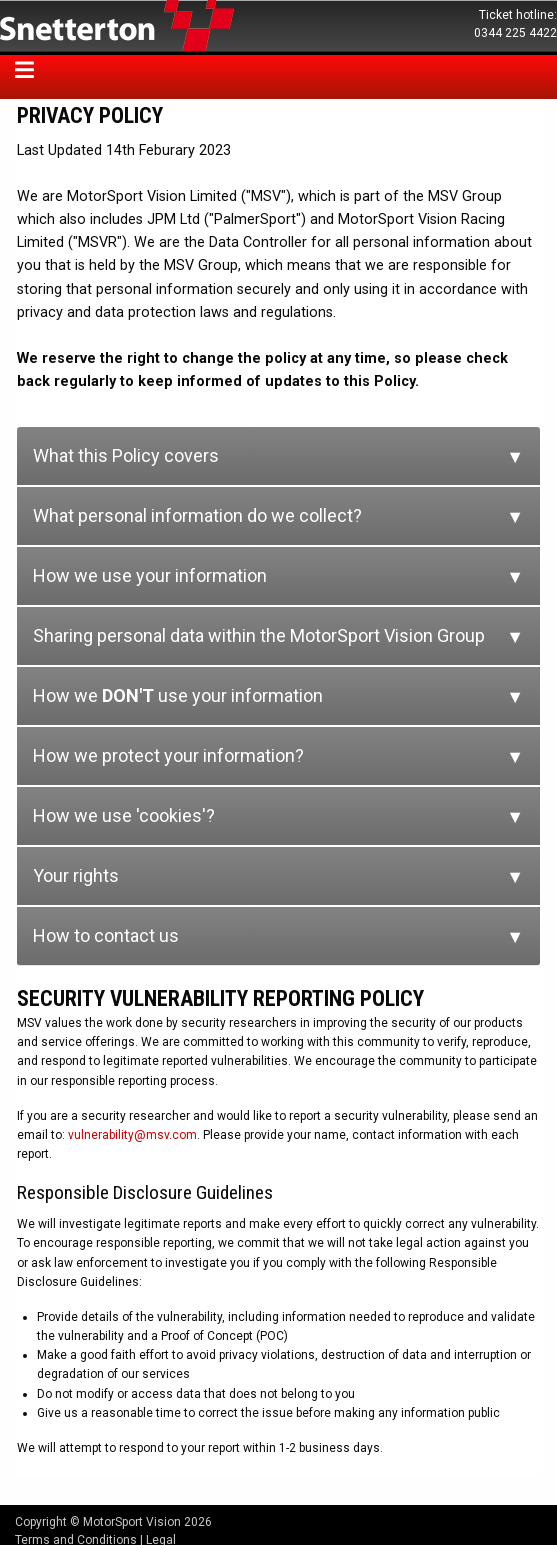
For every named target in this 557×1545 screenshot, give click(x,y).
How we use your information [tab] (150, 575)
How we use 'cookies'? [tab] (124, 815)
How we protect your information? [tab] (168, 755)
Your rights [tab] (76, 875)
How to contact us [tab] (106, 935)
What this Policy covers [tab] (126, 455)
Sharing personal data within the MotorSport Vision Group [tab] (259, 635)
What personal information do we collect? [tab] (197, 515)
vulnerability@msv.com (132, 1135)
